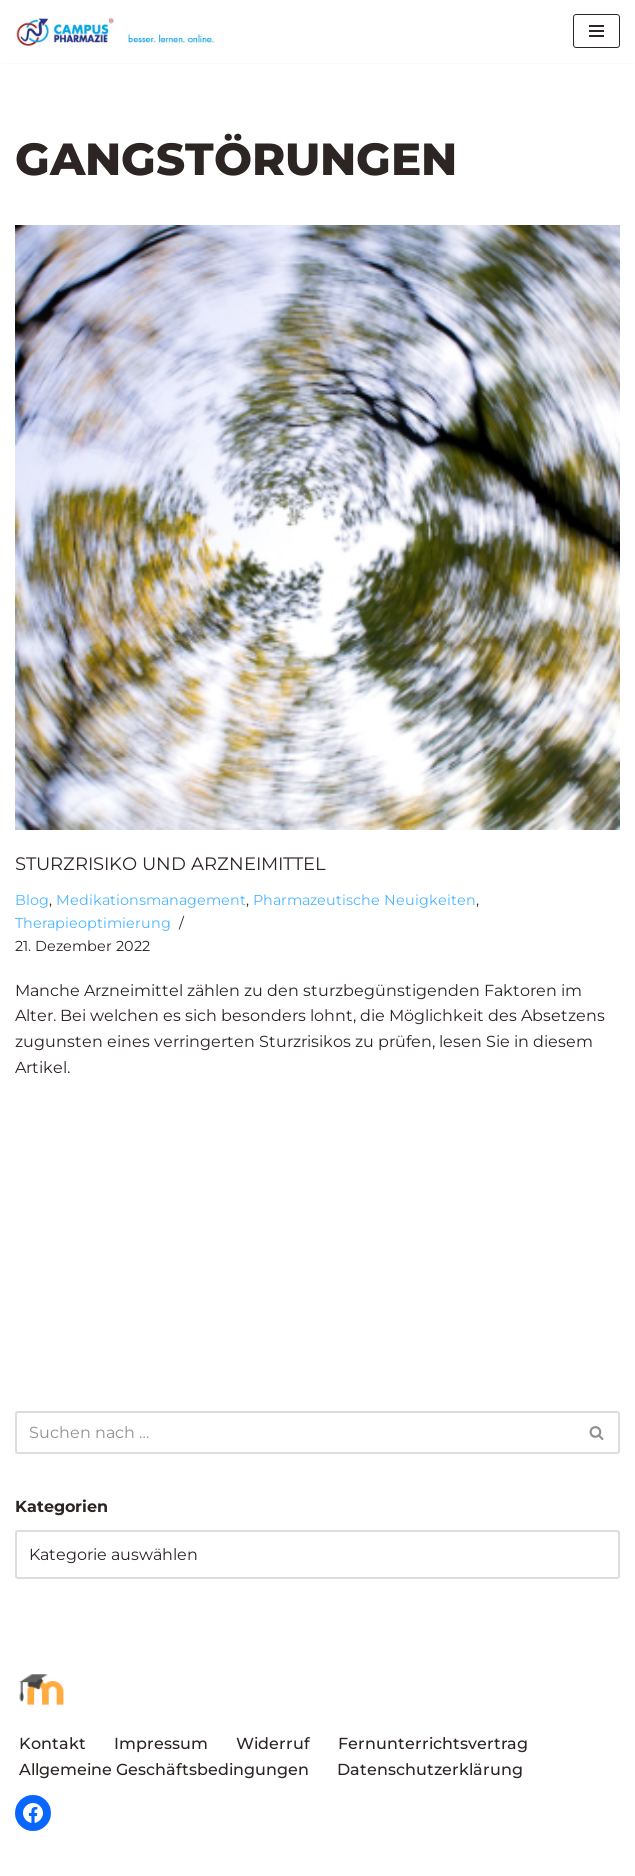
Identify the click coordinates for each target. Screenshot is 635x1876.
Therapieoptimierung (93, 923)
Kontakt (52, 1742)
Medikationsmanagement (151, 900)
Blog (32, 900)
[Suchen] (295, 1432)
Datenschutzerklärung (430, 1769)
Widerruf (273, 1742)
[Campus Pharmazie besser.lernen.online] (120, 31)
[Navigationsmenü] (596, 31)
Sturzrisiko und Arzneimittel (170, 864)
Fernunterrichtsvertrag (433, 1742)
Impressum (161, 1742)
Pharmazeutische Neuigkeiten (364, 900)
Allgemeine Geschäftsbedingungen (164, 1769)
